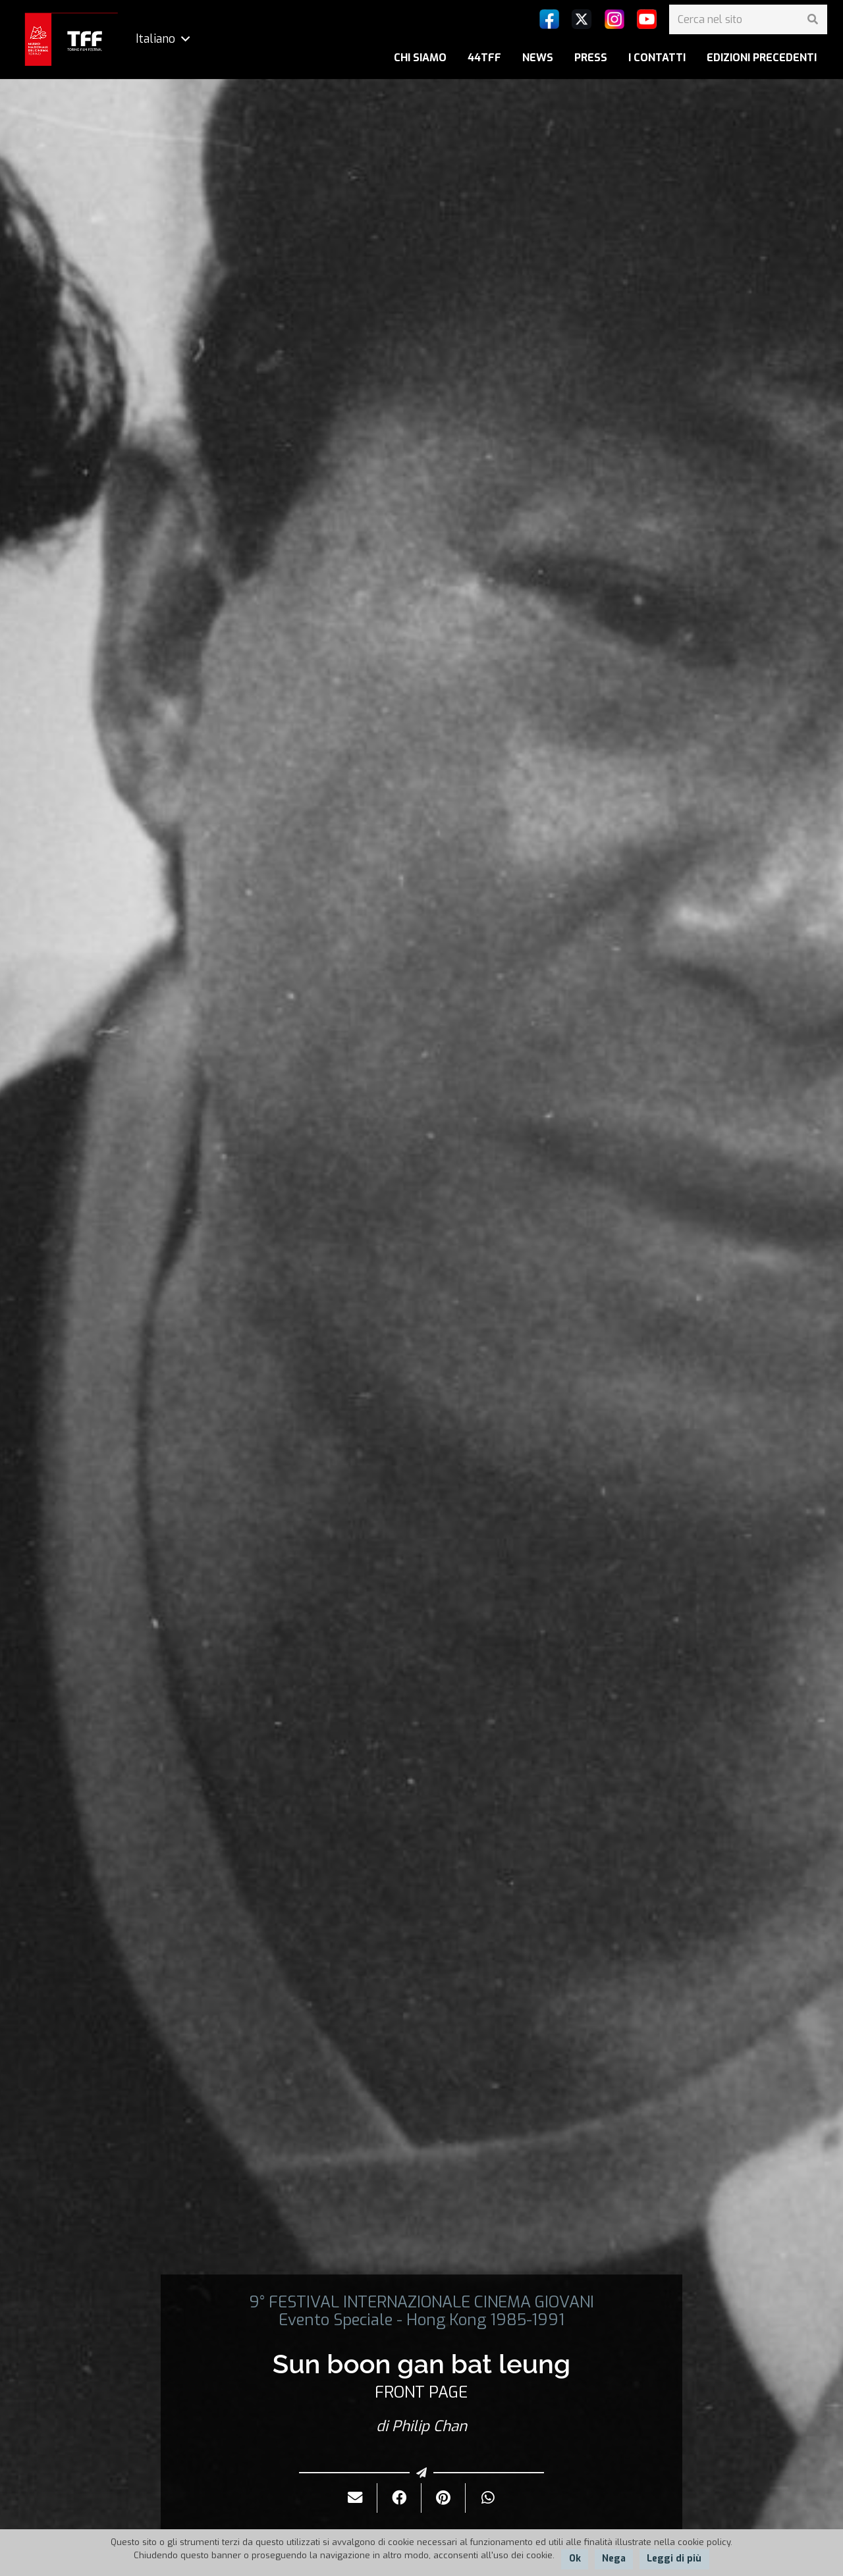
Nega (614, 2558)
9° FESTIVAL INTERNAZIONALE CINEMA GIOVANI (421, 2302)
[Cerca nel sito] (748, 19)
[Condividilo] (399, 2498)
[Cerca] (812, 19)
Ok (575, 2558)
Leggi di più (674, 2558)
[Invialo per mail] (355, 2498)
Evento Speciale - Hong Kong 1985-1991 (421, 2319)
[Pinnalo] (444, 2498)
